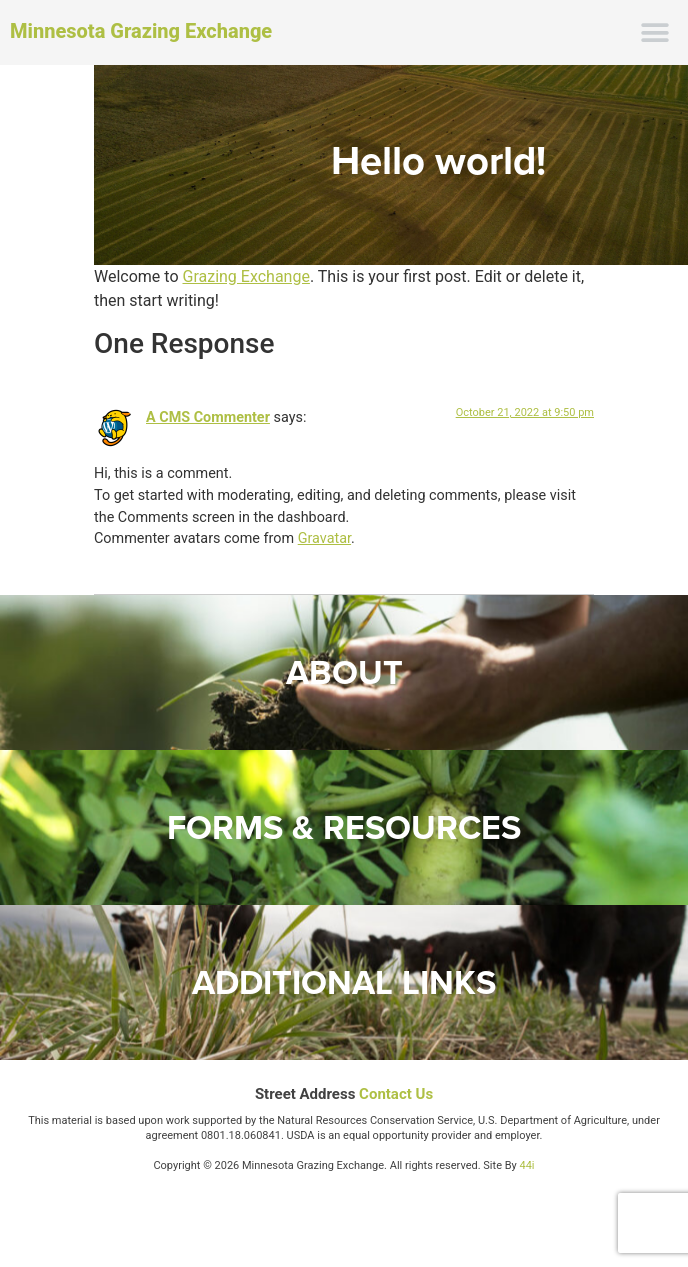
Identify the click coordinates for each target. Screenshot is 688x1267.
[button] (655, 32)
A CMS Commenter (208, 417)
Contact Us (396, 1094)
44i (527, 1165)
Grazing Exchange (245, 276)
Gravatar (324, 538)
